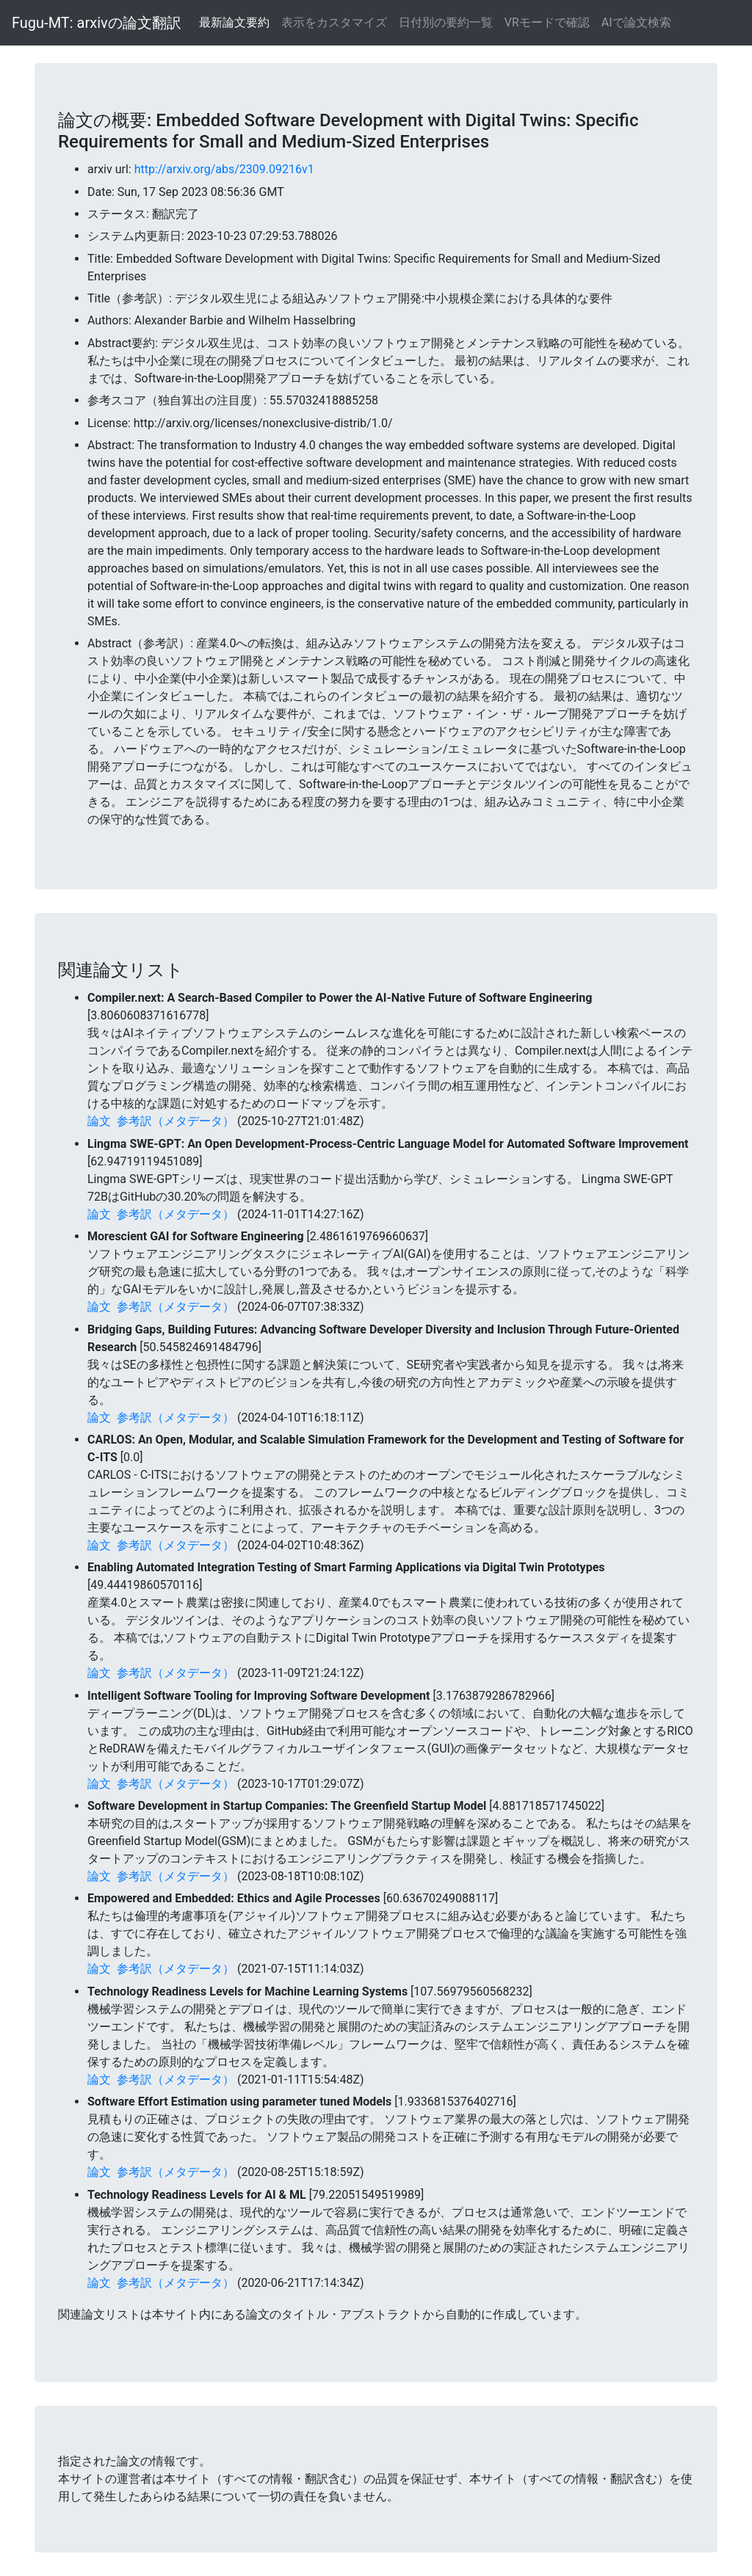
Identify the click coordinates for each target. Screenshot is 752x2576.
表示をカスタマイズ (334, 22)
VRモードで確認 (547, 22)
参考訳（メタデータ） (175, 1121)
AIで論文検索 (636, 22)
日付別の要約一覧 (446, 22)
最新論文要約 (234, 22)
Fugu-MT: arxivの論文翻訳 (96, 23)
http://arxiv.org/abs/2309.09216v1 (224, 169)
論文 (99, 1121)
